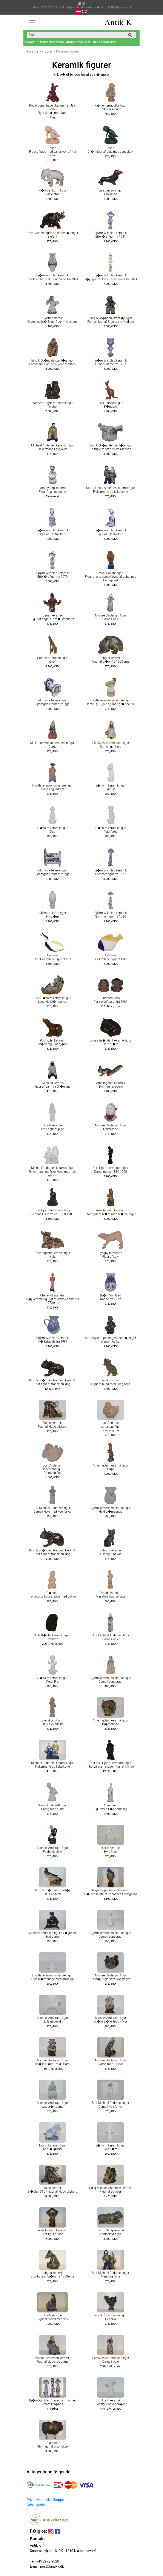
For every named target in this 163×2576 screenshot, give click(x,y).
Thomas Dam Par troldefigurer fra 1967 (111, 1000)
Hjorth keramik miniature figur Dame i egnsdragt (110, 1680)
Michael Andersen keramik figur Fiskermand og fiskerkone (52, 1764)
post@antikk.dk (51, 2566)
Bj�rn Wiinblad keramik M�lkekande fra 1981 (52, 1339)
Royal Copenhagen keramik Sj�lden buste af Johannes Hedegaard (110, 1892)
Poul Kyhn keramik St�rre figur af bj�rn (52, 1042)
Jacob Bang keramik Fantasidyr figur (110, 2232)
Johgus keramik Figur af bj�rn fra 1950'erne (110, 659)
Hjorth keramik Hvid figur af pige (52, 1127)
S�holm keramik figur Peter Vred (110, 830)
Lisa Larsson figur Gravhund (110, 192)
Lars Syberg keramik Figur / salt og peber (52, 489)
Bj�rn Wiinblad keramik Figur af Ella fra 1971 (52, 532)
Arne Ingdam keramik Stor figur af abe (52, 2232)
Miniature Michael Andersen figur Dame (52, 744)
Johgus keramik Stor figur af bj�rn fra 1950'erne (52, 2274)
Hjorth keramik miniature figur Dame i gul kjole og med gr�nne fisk (110, 702)
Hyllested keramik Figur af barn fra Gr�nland (52, 1084)
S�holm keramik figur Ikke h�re (110, 2147)
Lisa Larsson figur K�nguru (110, 404)
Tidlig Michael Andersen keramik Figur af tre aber (110, 2189)
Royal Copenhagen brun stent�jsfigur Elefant (52, 234)
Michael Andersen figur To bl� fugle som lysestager (110, 1977)
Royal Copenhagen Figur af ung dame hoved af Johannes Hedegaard (110, 576)
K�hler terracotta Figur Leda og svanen (110, 107)
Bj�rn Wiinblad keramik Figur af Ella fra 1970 (110, 532)
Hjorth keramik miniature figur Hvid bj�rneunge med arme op (52, 1977)
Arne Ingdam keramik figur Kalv (52, 1255)
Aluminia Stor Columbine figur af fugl (52, 957)
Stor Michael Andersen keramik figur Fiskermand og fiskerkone (110, 489)
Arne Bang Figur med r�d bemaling (111, 1807)
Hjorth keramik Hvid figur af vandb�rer (110, 2402)
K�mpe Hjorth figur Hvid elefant (52, 192)
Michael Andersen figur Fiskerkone (110, 1127)
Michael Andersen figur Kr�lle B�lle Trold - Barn (52, 2062)
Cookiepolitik (36, 2505)
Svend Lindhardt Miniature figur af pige (110, 1594)
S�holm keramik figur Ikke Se (110, 787)
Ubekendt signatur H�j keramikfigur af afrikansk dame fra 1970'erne (52, 1299)
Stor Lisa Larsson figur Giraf (52, 659)
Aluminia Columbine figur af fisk (110, 957)
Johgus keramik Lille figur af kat (110, 1552)
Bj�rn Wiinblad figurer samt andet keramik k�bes (52, 2402)
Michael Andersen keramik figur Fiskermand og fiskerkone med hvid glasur (52, 1171)
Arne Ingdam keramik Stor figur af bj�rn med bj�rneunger (110, 1212)
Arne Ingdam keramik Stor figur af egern (110, 1084)
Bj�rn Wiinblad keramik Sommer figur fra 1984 (110, 914)
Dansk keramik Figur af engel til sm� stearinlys (52, 617)
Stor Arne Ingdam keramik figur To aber (52, 404)
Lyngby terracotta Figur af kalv (110, 1255)
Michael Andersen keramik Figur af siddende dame (52, 2359)
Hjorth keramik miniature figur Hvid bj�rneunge (110, 1509)
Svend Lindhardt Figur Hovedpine (53, 1722)
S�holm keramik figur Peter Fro (52, 1680)
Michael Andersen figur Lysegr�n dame (52, 2104)
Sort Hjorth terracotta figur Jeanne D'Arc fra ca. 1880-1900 (52, 1212)
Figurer (47, 51)
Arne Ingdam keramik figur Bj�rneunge (110, 1722)
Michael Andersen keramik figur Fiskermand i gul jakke (52, 447)
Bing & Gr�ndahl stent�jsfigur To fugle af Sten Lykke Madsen (110, 447)
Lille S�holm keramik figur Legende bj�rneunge (52, 1000)
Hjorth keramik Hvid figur (110, 1849)
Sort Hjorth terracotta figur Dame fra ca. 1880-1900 (110, 1169)
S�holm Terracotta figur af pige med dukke (52, 1594)
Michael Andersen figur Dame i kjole (110, 617)
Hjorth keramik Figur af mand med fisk (52, 2317)
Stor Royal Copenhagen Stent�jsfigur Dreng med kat (110, 1339)
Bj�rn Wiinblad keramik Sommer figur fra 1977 (110, 872)
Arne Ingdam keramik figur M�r (110, 1467)
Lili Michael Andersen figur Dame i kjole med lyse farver (53, 1509)
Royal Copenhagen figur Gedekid (110, 2317)
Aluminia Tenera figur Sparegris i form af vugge (52, 702)
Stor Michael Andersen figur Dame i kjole (110, 1637)
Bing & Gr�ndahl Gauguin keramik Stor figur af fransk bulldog (52, 1382)
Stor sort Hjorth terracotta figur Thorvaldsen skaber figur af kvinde (110, 1764)
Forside (32, 51)
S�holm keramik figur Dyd (52, 830)
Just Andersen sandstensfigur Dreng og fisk (110, 1426)
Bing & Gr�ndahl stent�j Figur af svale (52, 1892)
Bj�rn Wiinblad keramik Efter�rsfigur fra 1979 (52, 575)
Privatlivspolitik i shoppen (46, 2500)
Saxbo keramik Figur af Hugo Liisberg (53, 1424)
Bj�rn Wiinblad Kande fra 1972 (110, 1297)
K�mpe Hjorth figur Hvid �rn (52, 914)
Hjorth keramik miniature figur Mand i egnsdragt (52, 787)
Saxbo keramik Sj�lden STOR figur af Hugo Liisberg (52, 2189)
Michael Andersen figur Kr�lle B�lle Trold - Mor (110, 2019)
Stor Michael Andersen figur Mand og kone (110, 2274)
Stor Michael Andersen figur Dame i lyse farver (110, 2104)
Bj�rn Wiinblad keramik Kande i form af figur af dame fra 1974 (52, 277)
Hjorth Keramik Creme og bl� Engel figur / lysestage (52, 320)
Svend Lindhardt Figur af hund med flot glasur (110, 1382)
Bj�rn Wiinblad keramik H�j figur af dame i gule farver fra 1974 (110, 277)
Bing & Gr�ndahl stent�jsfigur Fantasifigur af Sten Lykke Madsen (110, 320)
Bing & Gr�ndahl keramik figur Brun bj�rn (110, 1042)
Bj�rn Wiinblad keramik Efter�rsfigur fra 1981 (110, 234)
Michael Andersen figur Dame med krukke (110, 2062)
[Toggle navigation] (33, 22)
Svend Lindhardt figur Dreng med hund (52, 1807)
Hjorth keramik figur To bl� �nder (52, 2147)
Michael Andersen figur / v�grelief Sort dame (52, 1934)
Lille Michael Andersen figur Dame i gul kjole (110, 744)
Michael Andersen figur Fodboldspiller (52, 1849)
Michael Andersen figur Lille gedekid (52, 2019)
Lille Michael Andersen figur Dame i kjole (110, 2359)
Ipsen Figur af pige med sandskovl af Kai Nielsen (52, 151)
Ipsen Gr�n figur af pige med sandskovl (111, 150)
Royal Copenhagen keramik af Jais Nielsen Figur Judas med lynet (52, 109)
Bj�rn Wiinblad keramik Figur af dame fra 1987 (110, 362)
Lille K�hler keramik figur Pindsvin (52, 1637)
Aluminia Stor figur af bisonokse (52, 2444)
